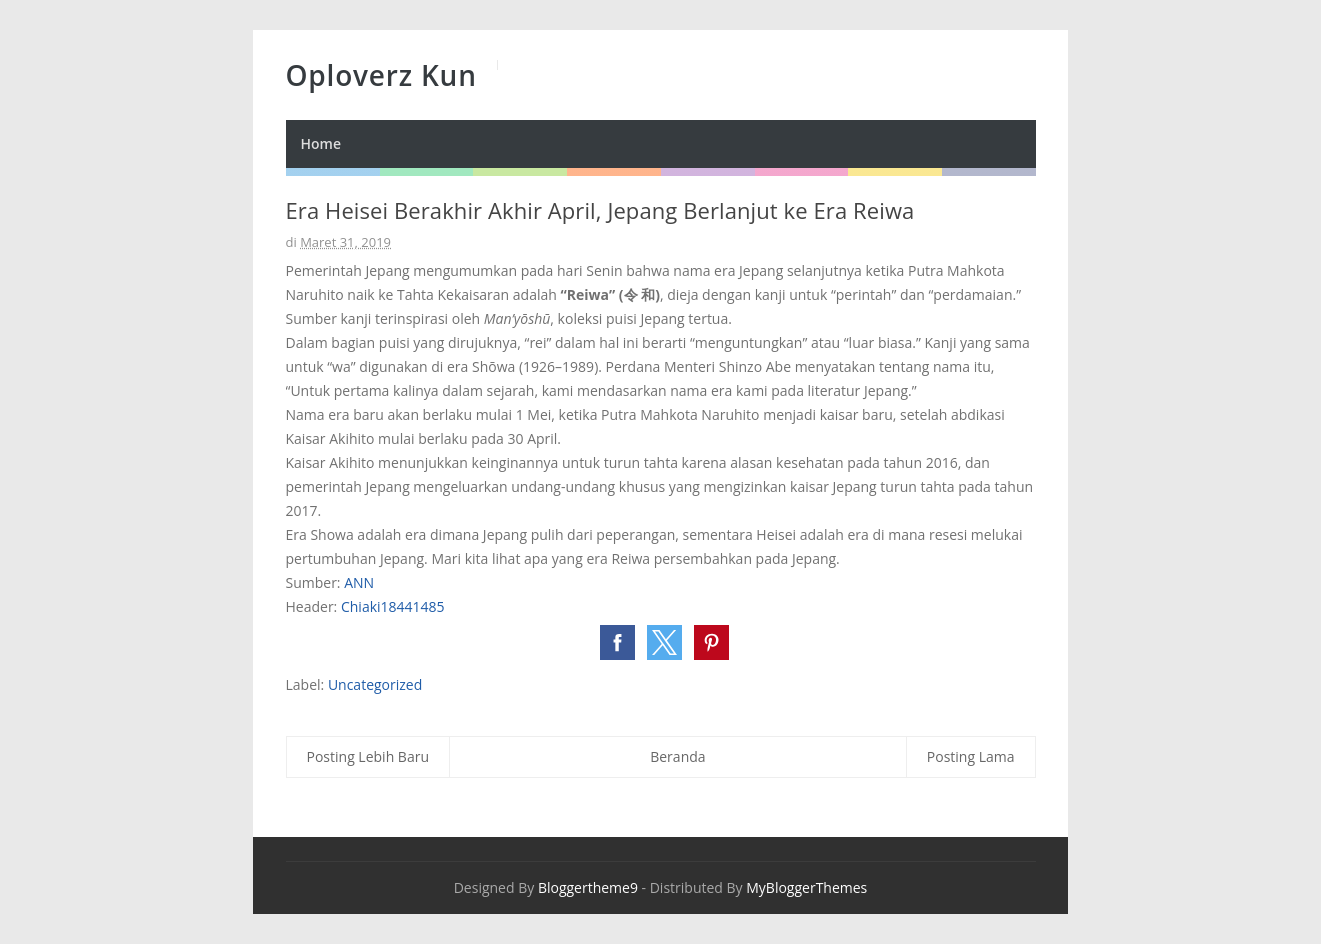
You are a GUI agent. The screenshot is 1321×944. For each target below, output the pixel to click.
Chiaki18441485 (393, 606)
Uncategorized (375, 684)
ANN (359, 582)
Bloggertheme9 (588, 887)
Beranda (677, 756)
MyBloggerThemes (806, 887)
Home (321, 143)
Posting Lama (971, 756)
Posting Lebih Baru (368, 756)
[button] (617, 642)
